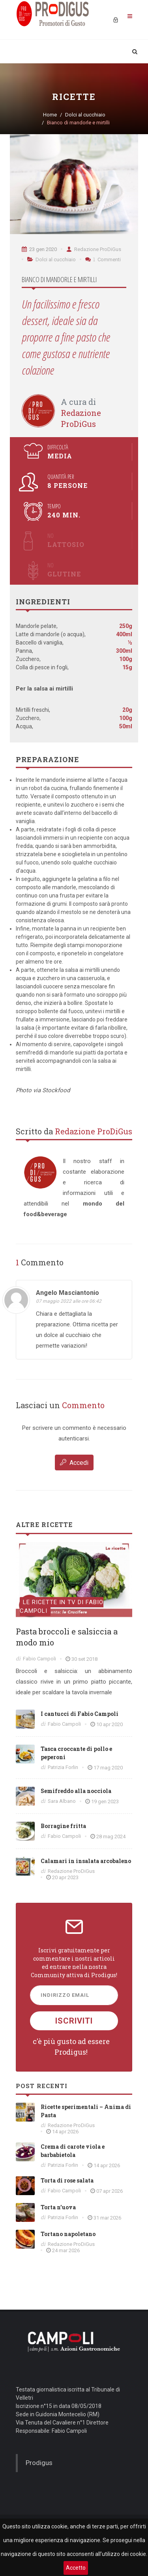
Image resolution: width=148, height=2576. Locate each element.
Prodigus (39, 2463)
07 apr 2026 (109, 2191)
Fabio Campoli (39, 1659)
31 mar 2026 (107, 2218)
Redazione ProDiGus (93, 249)
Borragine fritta (63, 1826)
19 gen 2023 (105, 1801)
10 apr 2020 (109, 1724)
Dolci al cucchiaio (85, 115)
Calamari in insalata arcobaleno (86, 1861)
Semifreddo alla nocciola (76, 1791)
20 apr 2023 (65, 1877)
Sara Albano (62, 1801)
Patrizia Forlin (63, 1767)
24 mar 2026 (66, 2250)
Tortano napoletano (68, 2234)
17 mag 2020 (108, 1768)
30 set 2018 (84, 1659)
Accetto (76, 2568)
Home (50, 115)
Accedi (74, 1462)
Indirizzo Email (65, 1995)
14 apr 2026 (65, 2132)
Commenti (103, 259)
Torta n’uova (58, 2207)
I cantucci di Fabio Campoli (79, 1713)
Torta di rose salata (67, 2180)
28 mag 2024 (111, 1836)
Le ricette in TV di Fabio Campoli (61, 1607)
